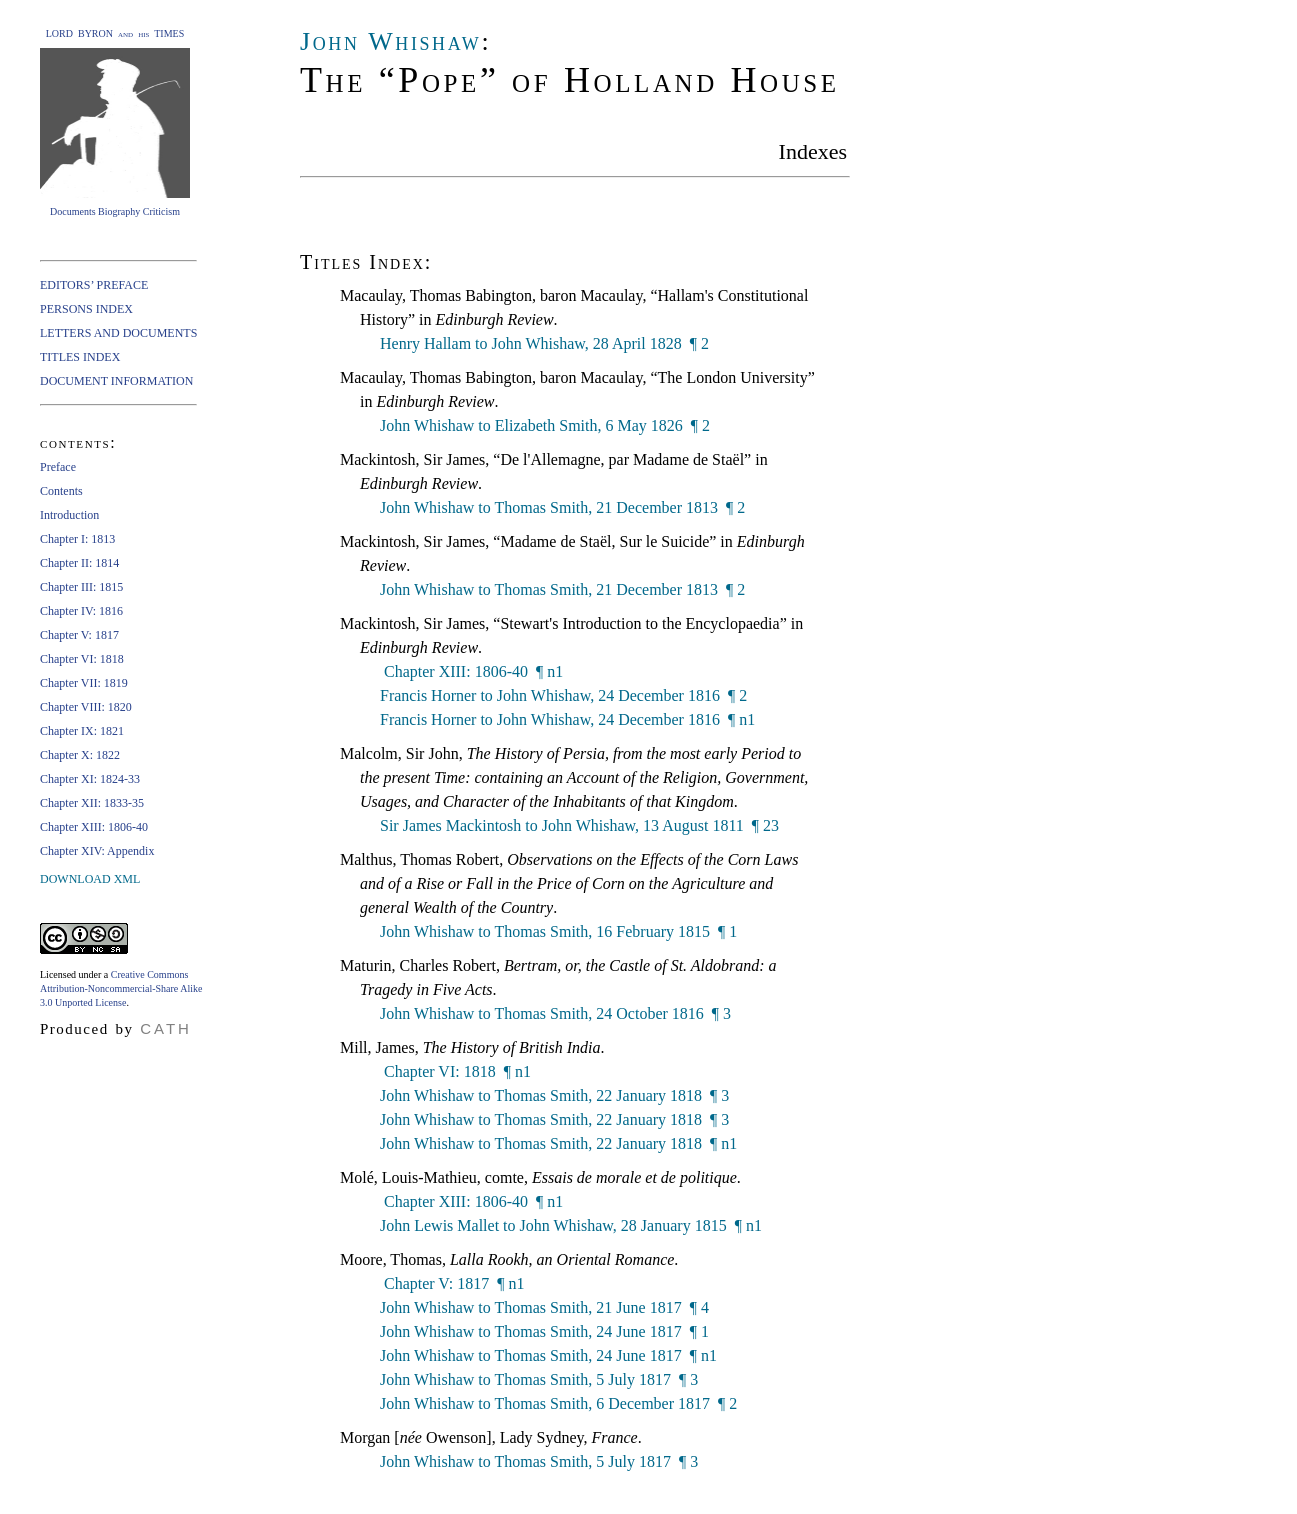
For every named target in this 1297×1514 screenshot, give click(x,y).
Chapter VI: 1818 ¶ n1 (455, 1071)
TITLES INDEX (80, 357)
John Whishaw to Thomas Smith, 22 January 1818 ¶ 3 (554, 1095)
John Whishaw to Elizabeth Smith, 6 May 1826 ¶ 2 (545, 425)
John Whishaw (390, 41)
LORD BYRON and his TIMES (115, 33)
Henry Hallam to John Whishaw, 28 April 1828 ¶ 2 (544, 343)
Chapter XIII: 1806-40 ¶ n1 (471, 671)
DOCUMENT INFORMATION (116, 381)
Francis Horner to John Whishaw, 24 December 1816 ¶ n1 (567, 719)
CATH (166, 1028)
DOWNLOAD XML (90, 879)
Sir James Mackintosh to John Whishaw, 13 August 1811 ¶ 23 (579, 825)
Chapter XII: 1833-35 (92, 803)
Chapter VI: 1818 (82, 659)
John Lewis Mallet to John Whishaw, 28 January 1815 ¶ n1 (571, 1225)
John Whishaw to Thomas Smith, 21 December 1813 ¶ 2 (562, 507)
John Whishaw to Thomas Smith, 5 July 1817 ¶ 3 (539, 1379)
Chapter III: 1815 (81, 587)
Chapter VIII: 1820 (86, 707)
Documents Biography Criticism (115, 211)
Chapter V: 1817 (79, 635)
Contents (61, 491)
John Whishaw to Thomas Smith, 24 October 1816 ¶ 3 (555, 1013)
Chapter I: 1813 (77, 539)
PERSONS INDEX (86, 309)
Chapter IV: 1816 (81, 611)
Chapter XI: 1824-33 (90, 779)
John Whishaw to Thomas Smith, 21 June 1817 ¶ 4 (544, 1307)
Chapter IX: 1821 (82, 731)
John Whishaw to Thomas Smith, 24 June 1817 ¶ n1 (548, 1355)
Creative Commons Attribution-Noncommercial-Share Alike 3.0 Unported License (121, 988)
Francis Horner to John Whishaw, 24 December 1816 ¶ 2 (563, 695)
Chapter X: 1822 (80, 755)
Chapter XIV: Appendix (97, 851)
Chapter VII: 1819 (84, 683)
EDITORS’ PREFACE (94, 285)
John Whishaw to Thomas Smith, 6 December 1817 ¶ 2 (558, 1403)
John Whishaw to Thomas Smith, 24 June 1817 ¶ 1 (544, 1331)
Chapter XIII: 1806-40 (94, 827)
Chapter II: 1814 (79, 563)
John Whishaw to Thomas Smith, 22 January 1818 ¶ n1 (558, 1143)
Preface (58, 467)
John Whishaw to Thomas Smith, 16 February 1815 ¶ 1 (558, 931)
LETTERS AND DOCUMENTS (118, 333)
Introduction (69, 515)
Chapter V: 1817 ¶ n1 (452, 1283)
